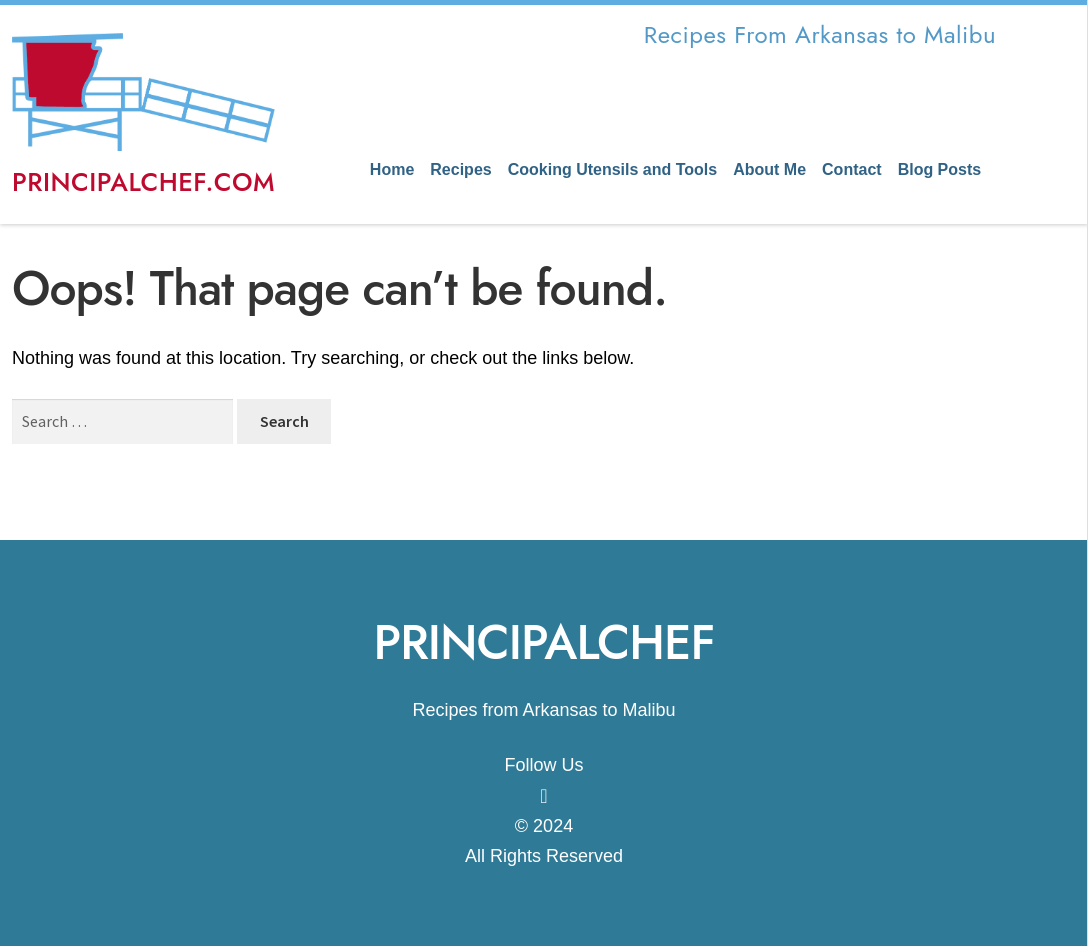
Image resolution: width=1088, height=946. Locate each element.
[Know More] (543, 796)
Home (392, 169)
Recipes (460, 169)
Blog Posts (940, 169)
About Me (769, 169)
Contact (852, 169)
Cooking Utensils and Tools (613, 169)
